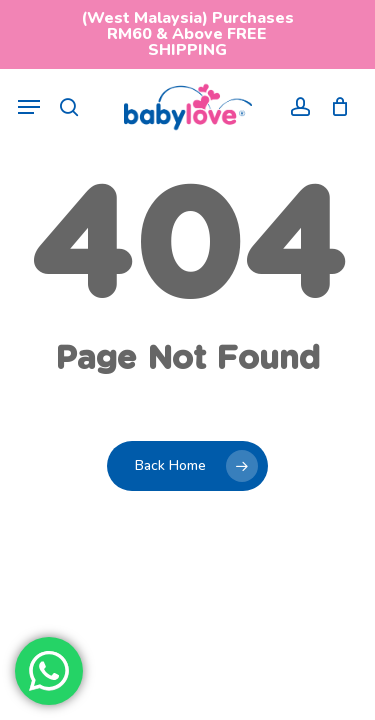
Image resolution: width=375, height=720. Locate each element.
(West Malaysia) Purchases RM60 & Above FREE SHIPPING (187, 34)
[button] (29, 107)
